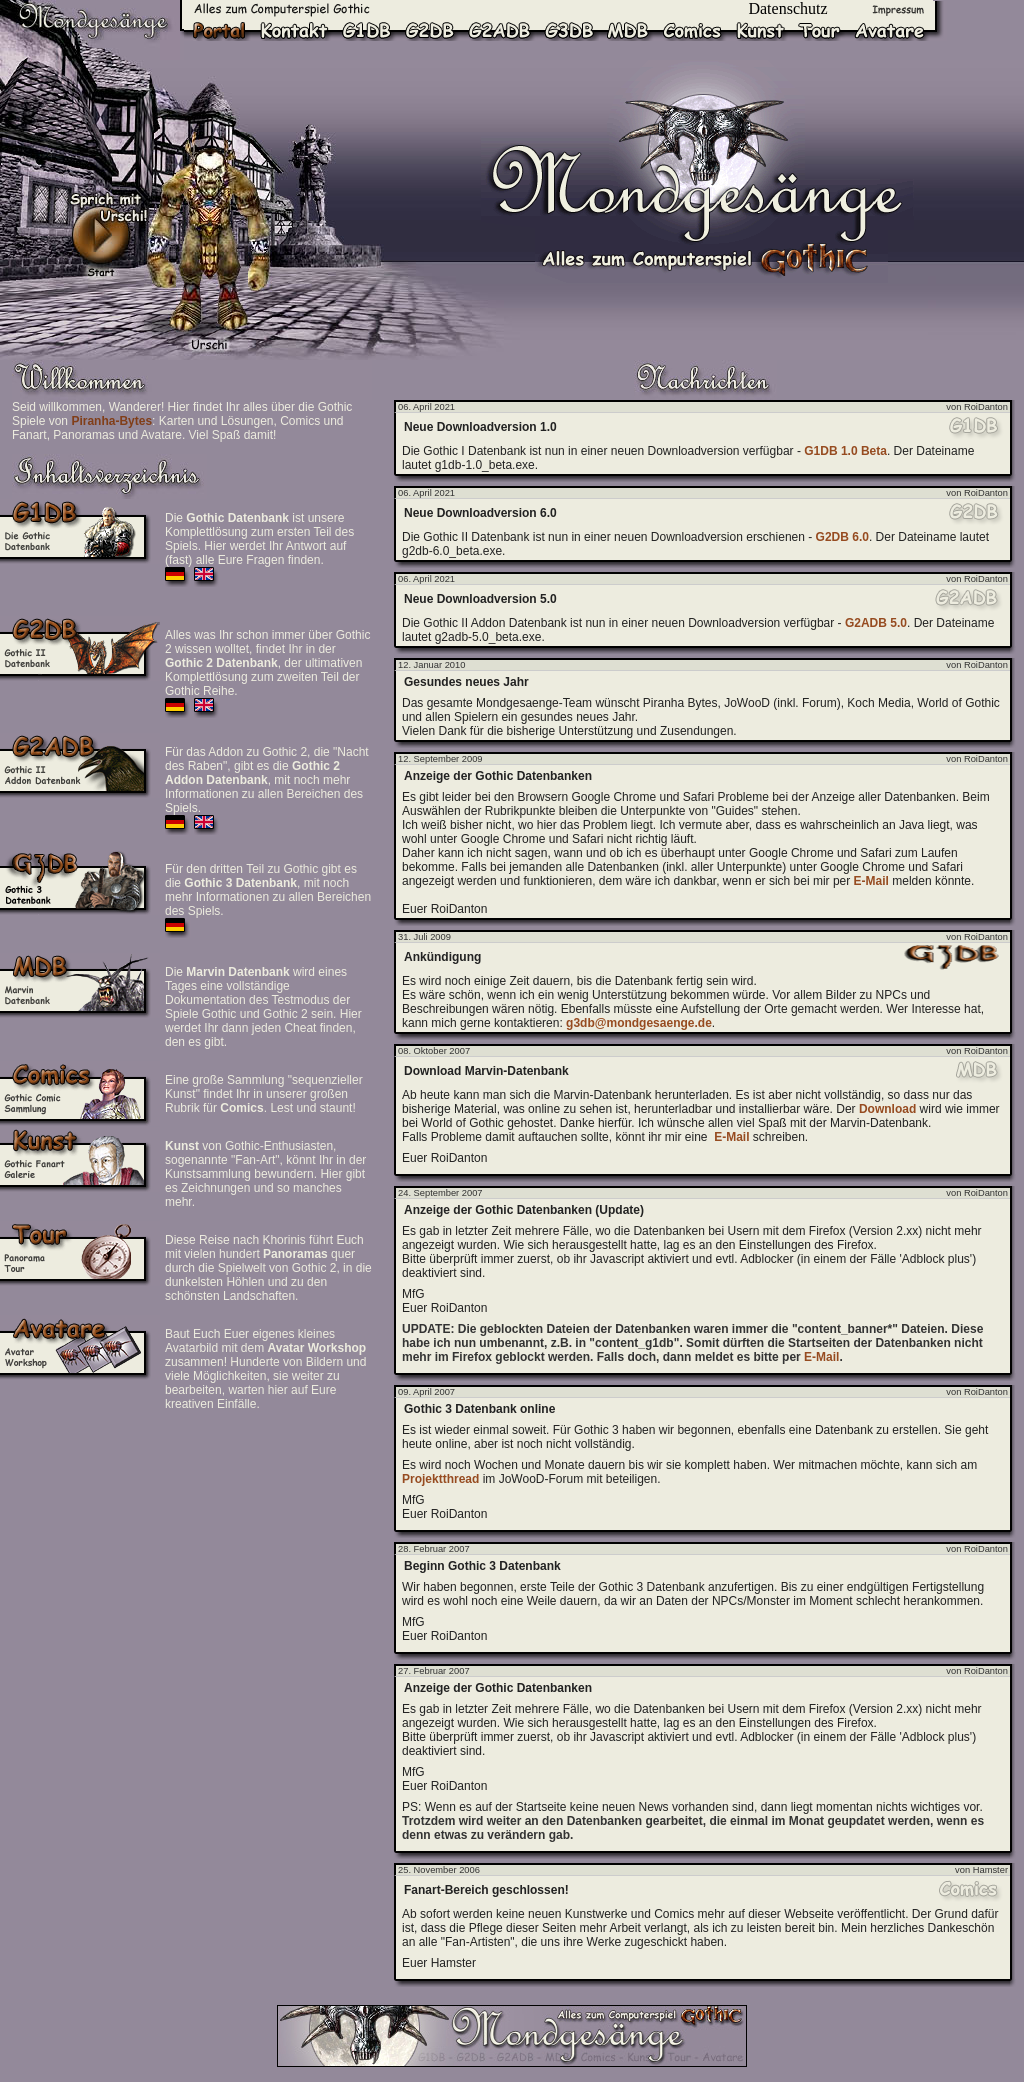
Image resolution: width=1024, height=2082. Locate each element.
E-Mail (871, 881)
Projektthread (440, 1479)
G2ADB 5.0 (876, 623)
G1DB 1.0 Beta (845, 451)
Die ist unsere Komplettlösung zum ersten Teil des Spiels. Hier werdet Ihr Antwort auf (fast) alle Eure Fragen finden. (259, 539)
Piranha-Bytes (111, 421)
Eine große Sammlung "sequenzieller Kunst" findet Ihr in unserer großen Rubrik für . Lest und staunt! (264, 1094)
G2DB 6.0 (842, 537)
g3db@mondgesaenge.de (639, 1023)
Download (887, 1109)
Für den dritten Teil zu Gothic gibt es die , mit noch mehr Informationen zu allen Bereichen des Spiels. (268, 890)
